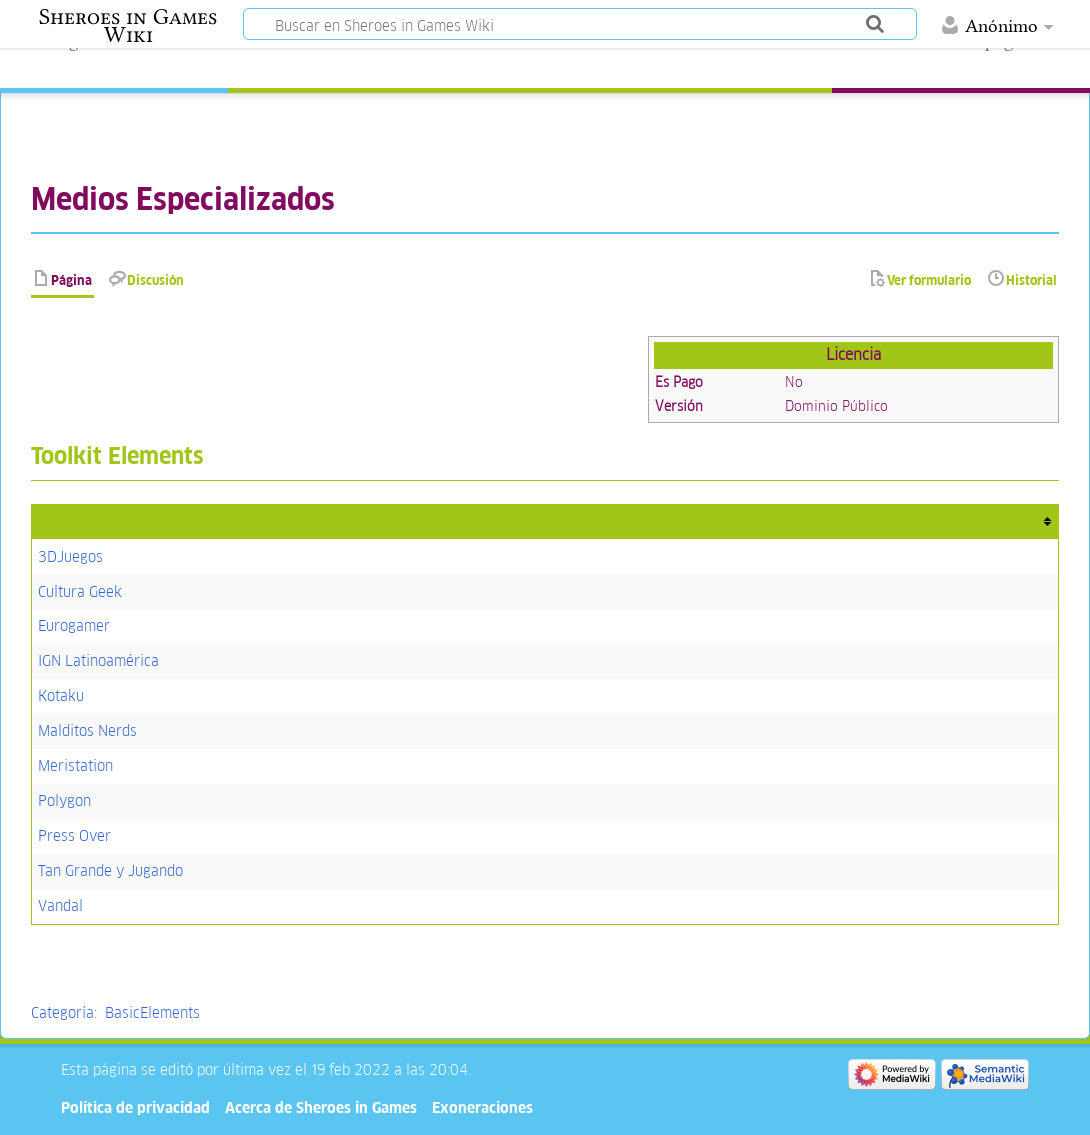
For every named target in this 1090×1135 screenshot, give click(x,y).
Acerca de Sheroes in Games (321, 1107)
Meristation (75, 765)
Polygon (64, 800)
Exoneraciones (482, 1107)
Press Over (74, 835)
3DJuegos (70, 556)
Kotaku (61, 695)
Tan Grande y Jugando (110, 870)
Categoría (62, 1012)
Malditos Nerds (87, 730)
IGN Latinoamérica (98, 660)
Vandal (60, 905)
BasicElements (152, 1012)
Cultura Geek (80, 591)
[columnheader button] (545, 521)
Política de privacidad (135, 1107)
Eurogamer (74, 625)
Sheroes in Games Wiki (128, 26)
